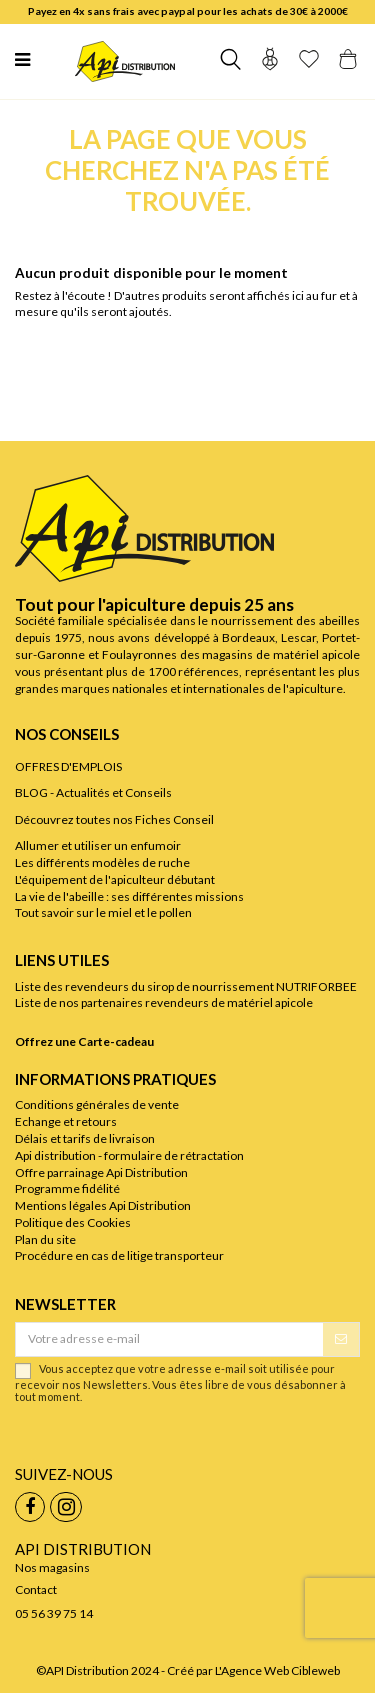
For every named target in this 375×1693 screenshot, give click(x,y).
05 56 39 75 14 (54, 1613)
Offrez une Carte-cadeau (84, 1041)
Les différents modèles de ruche (102, 862)
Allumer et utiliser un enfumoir (98, 845)
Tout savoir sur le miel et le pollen (103, 912)
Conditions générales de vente (97, 1104)
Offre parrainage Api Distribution (101, 1172)
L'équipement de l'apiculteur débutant (115, 879)
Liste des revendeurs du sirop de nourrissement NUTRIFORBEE (186, 986)
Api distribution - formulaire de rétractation (129, 1155)
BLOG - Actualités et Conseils (93, 792)
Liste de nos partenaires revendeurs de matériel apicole (164, 1002)
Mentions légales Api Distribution (103, 1205)
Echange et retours (66, 1121)
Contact (36, 1589)
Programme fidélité (67, 1188)
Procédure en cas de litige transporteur (119, 1255)
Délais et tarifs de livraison (85, 1138)
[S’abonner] (341, 1339)
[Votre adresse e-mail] (169, 1339)
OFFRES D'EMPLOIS (68, 766)
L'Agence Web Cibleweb (277, 1670)
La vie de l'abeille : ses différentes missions (129, 896)
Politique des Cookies (73, 1222)
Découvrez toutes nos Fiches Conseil (114, 819)
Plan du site (45, 1239)
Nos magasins (52, 1567)
